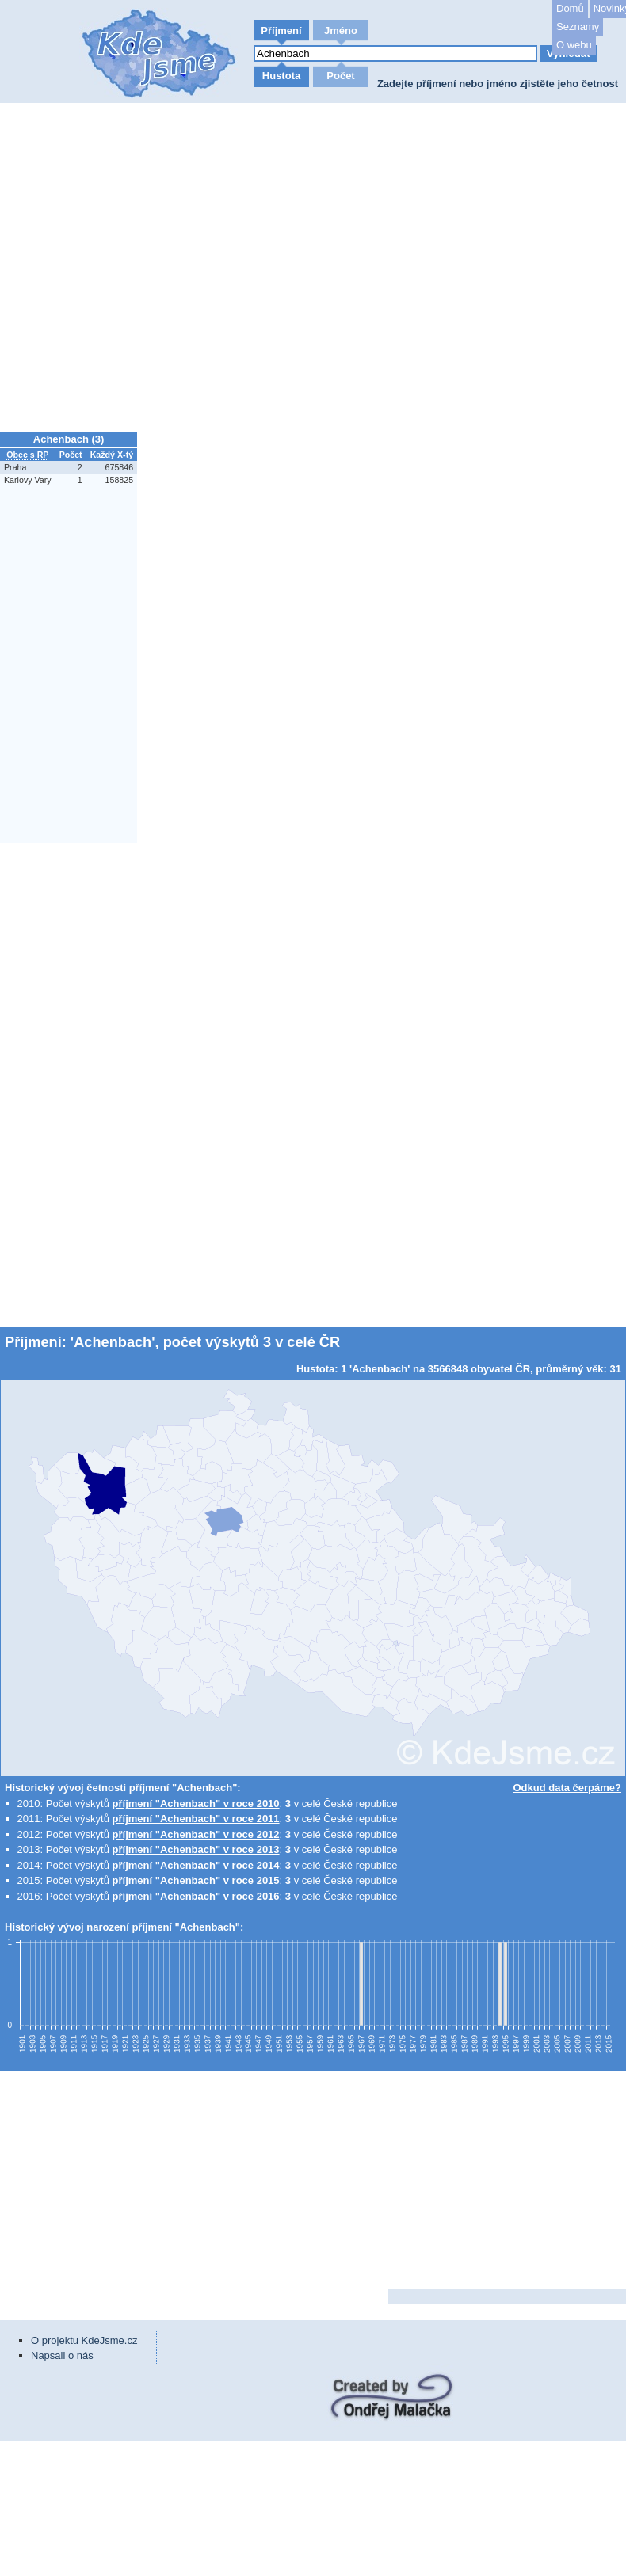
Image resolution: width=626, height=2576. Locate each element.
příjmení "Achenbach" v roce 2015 (196, 1880)
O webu (574, 45)
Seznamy (577, 26)
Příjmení (281, 30)
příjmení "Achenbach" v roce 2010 (196, 1803)
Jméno (340, 30)
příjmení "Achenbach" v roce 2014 (196, 1865)
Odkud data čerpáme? (567, 1788)
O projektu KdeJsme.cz (84, 2340)
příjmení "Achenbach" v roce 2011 (196, 1819)
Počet (340, 76)
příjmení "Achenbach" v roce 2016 (196, 1896)
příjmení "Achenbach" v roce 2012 (196, 1834)
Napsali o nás (62, 2355)
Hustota (281, 76)
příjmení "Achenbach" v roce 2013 (196, 1849)
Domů (570, 8)
